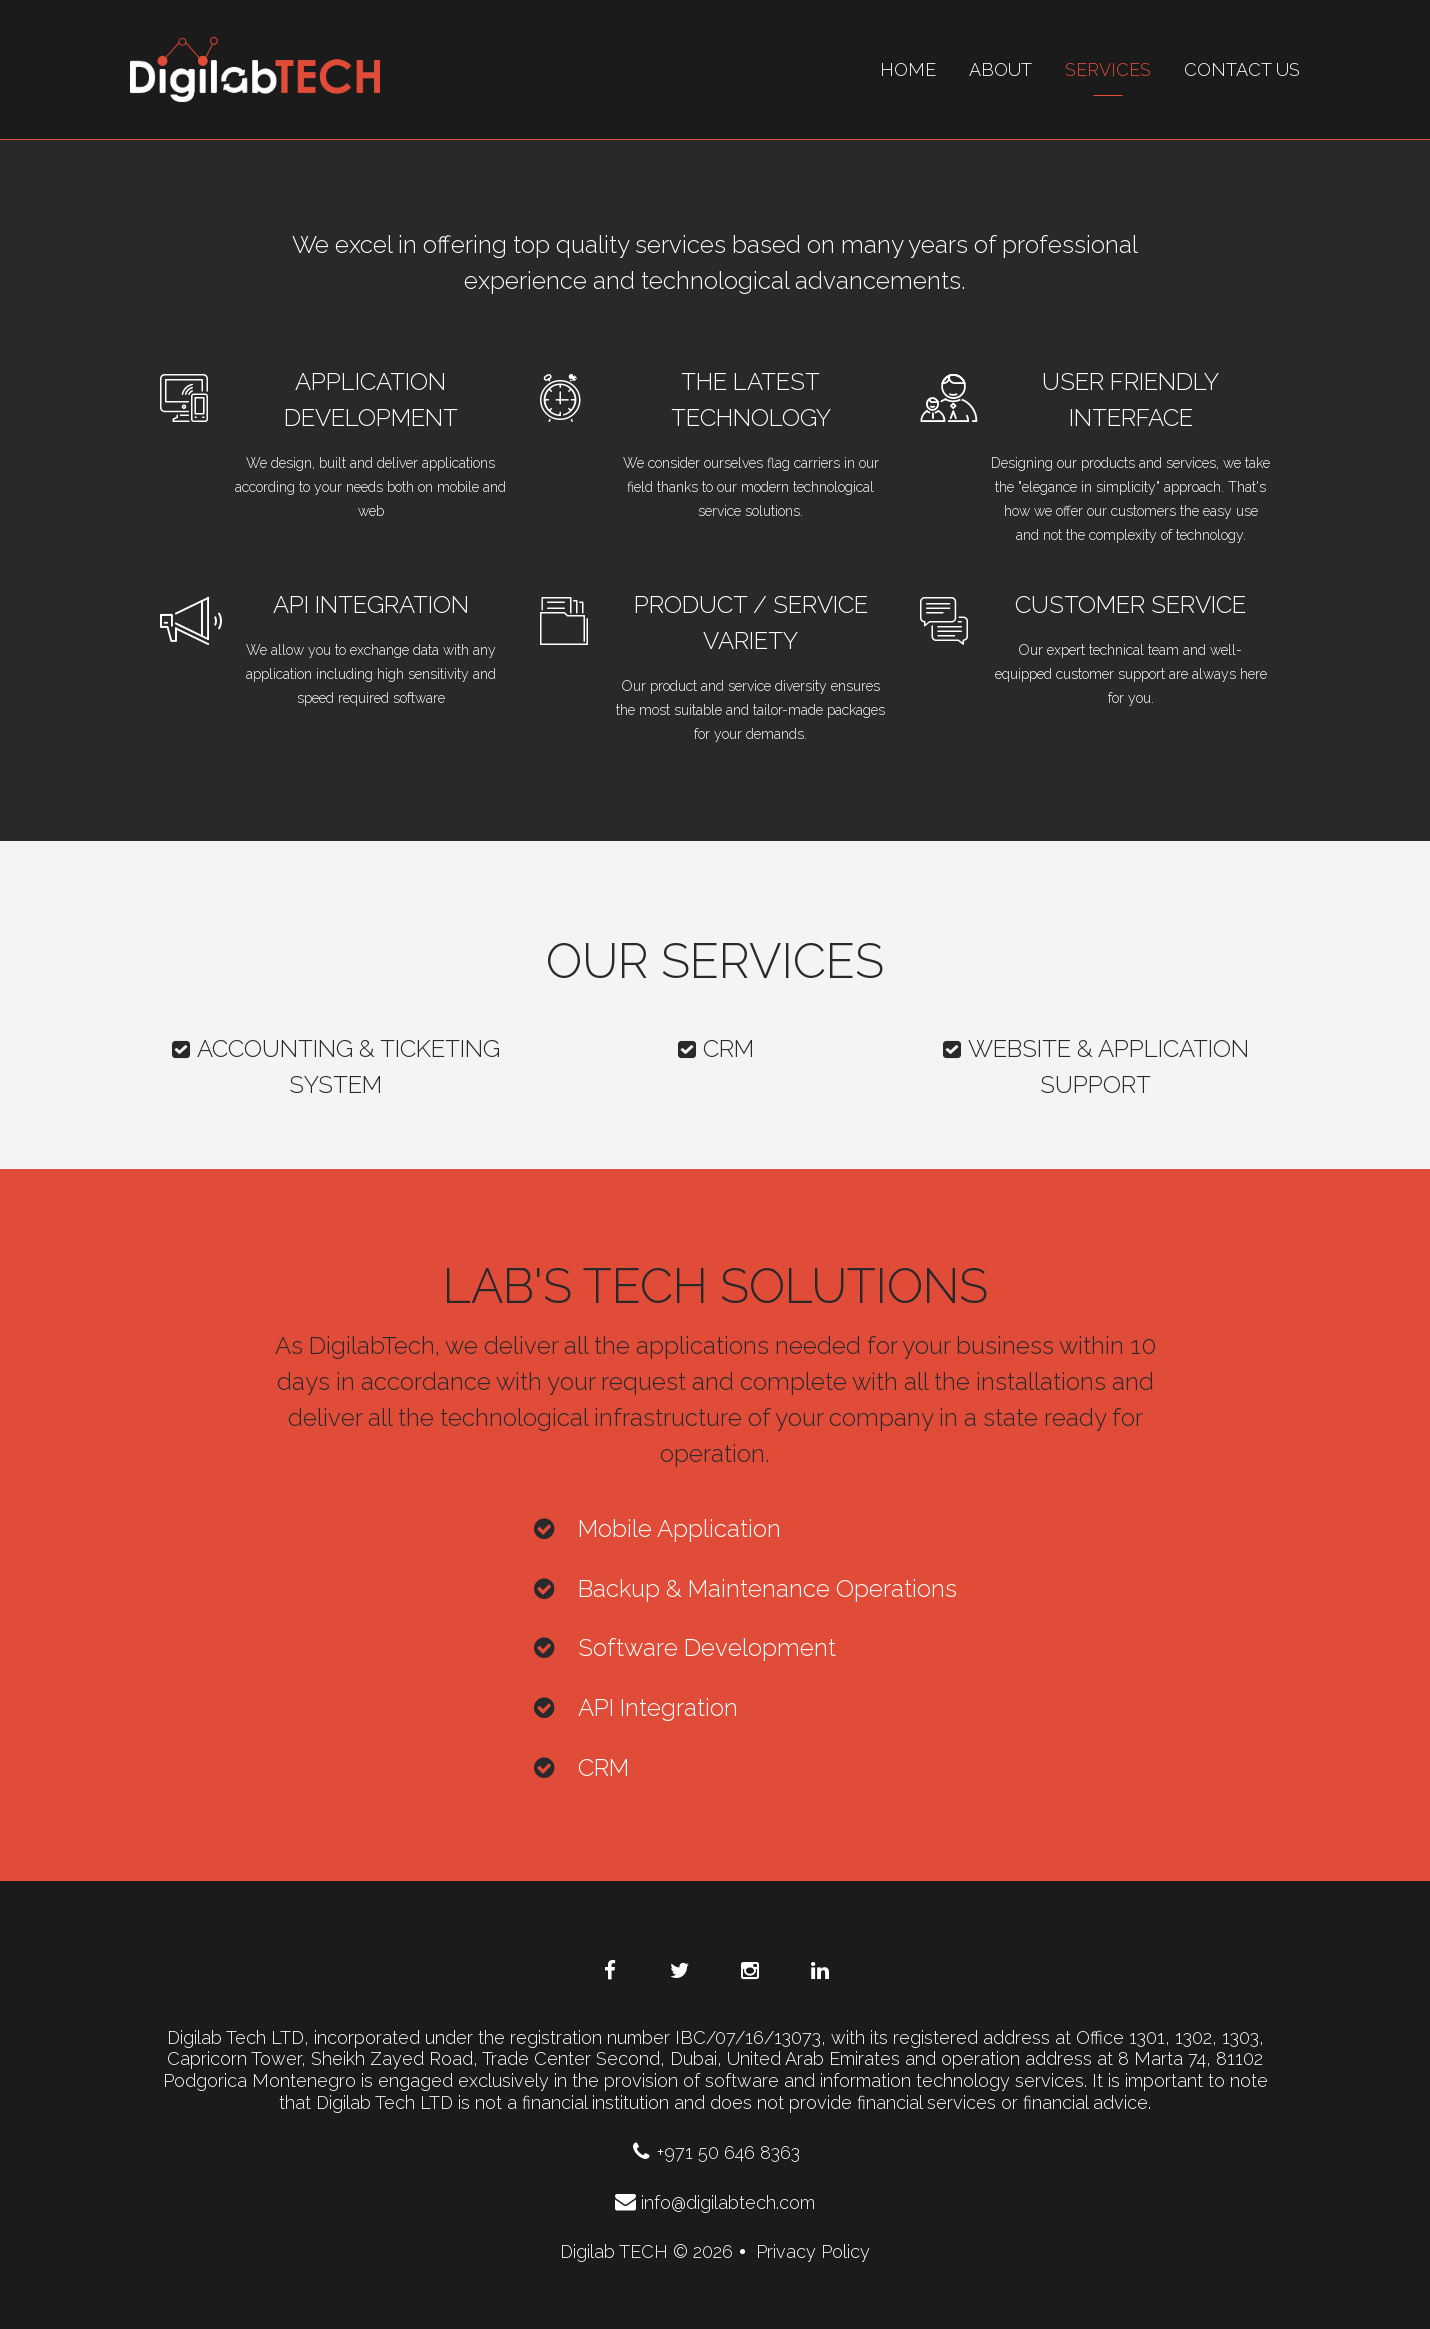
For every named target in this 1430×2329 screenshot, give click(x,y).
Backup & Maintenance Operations (767, 1588)
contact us (1242, 69)
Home (908, 69)
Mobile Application (679, 1528)
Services (1108, 69)
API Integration (371, 604)
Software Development (707, 1647)
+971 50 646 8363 (715, 2152)
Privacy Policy (813, 2251)
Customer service (1130, 604)
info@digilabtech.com (715, 2202)
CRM (715, 1048)
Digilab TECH (614, 2251)
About (1000, 69)
